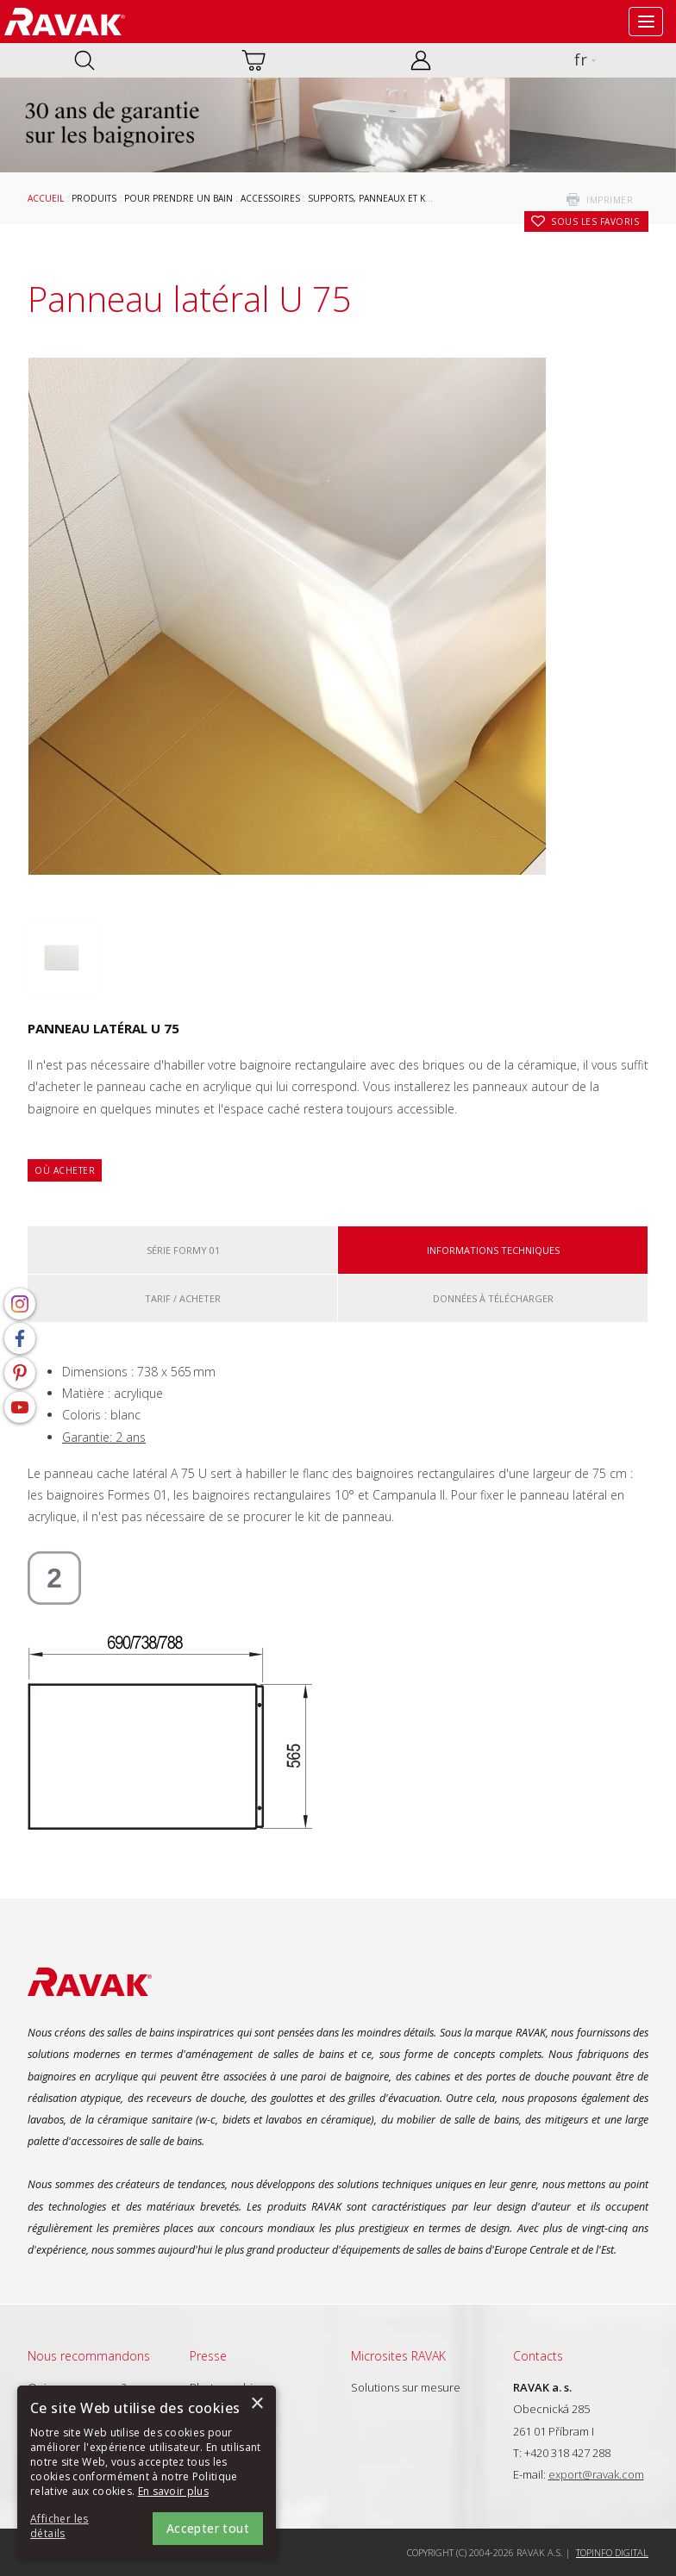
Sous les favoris (595, 221)
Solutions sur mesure (405, 2387)
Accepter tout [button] (207, 2528)
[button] (77, 2527)
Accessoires (270, 198)
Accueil (46, 198)
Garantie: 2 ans (104, 1437)
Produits (94, 198)
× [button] (256, 2404)
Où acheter (64, 1170)
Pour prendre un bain (178, 198)
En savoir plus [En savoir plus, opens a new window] (173, 2491)
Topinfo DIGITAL (612, 2552)
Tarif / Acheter (183, 1298)
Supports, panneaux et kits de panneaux (404, 198)
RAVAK (64, 21)
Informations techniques (493, 1250)
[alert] (146, 2472)
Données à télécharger (493, 1298)
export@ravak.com (596, 2474)
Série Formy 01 (183, 1250)
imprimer (609, 200)
